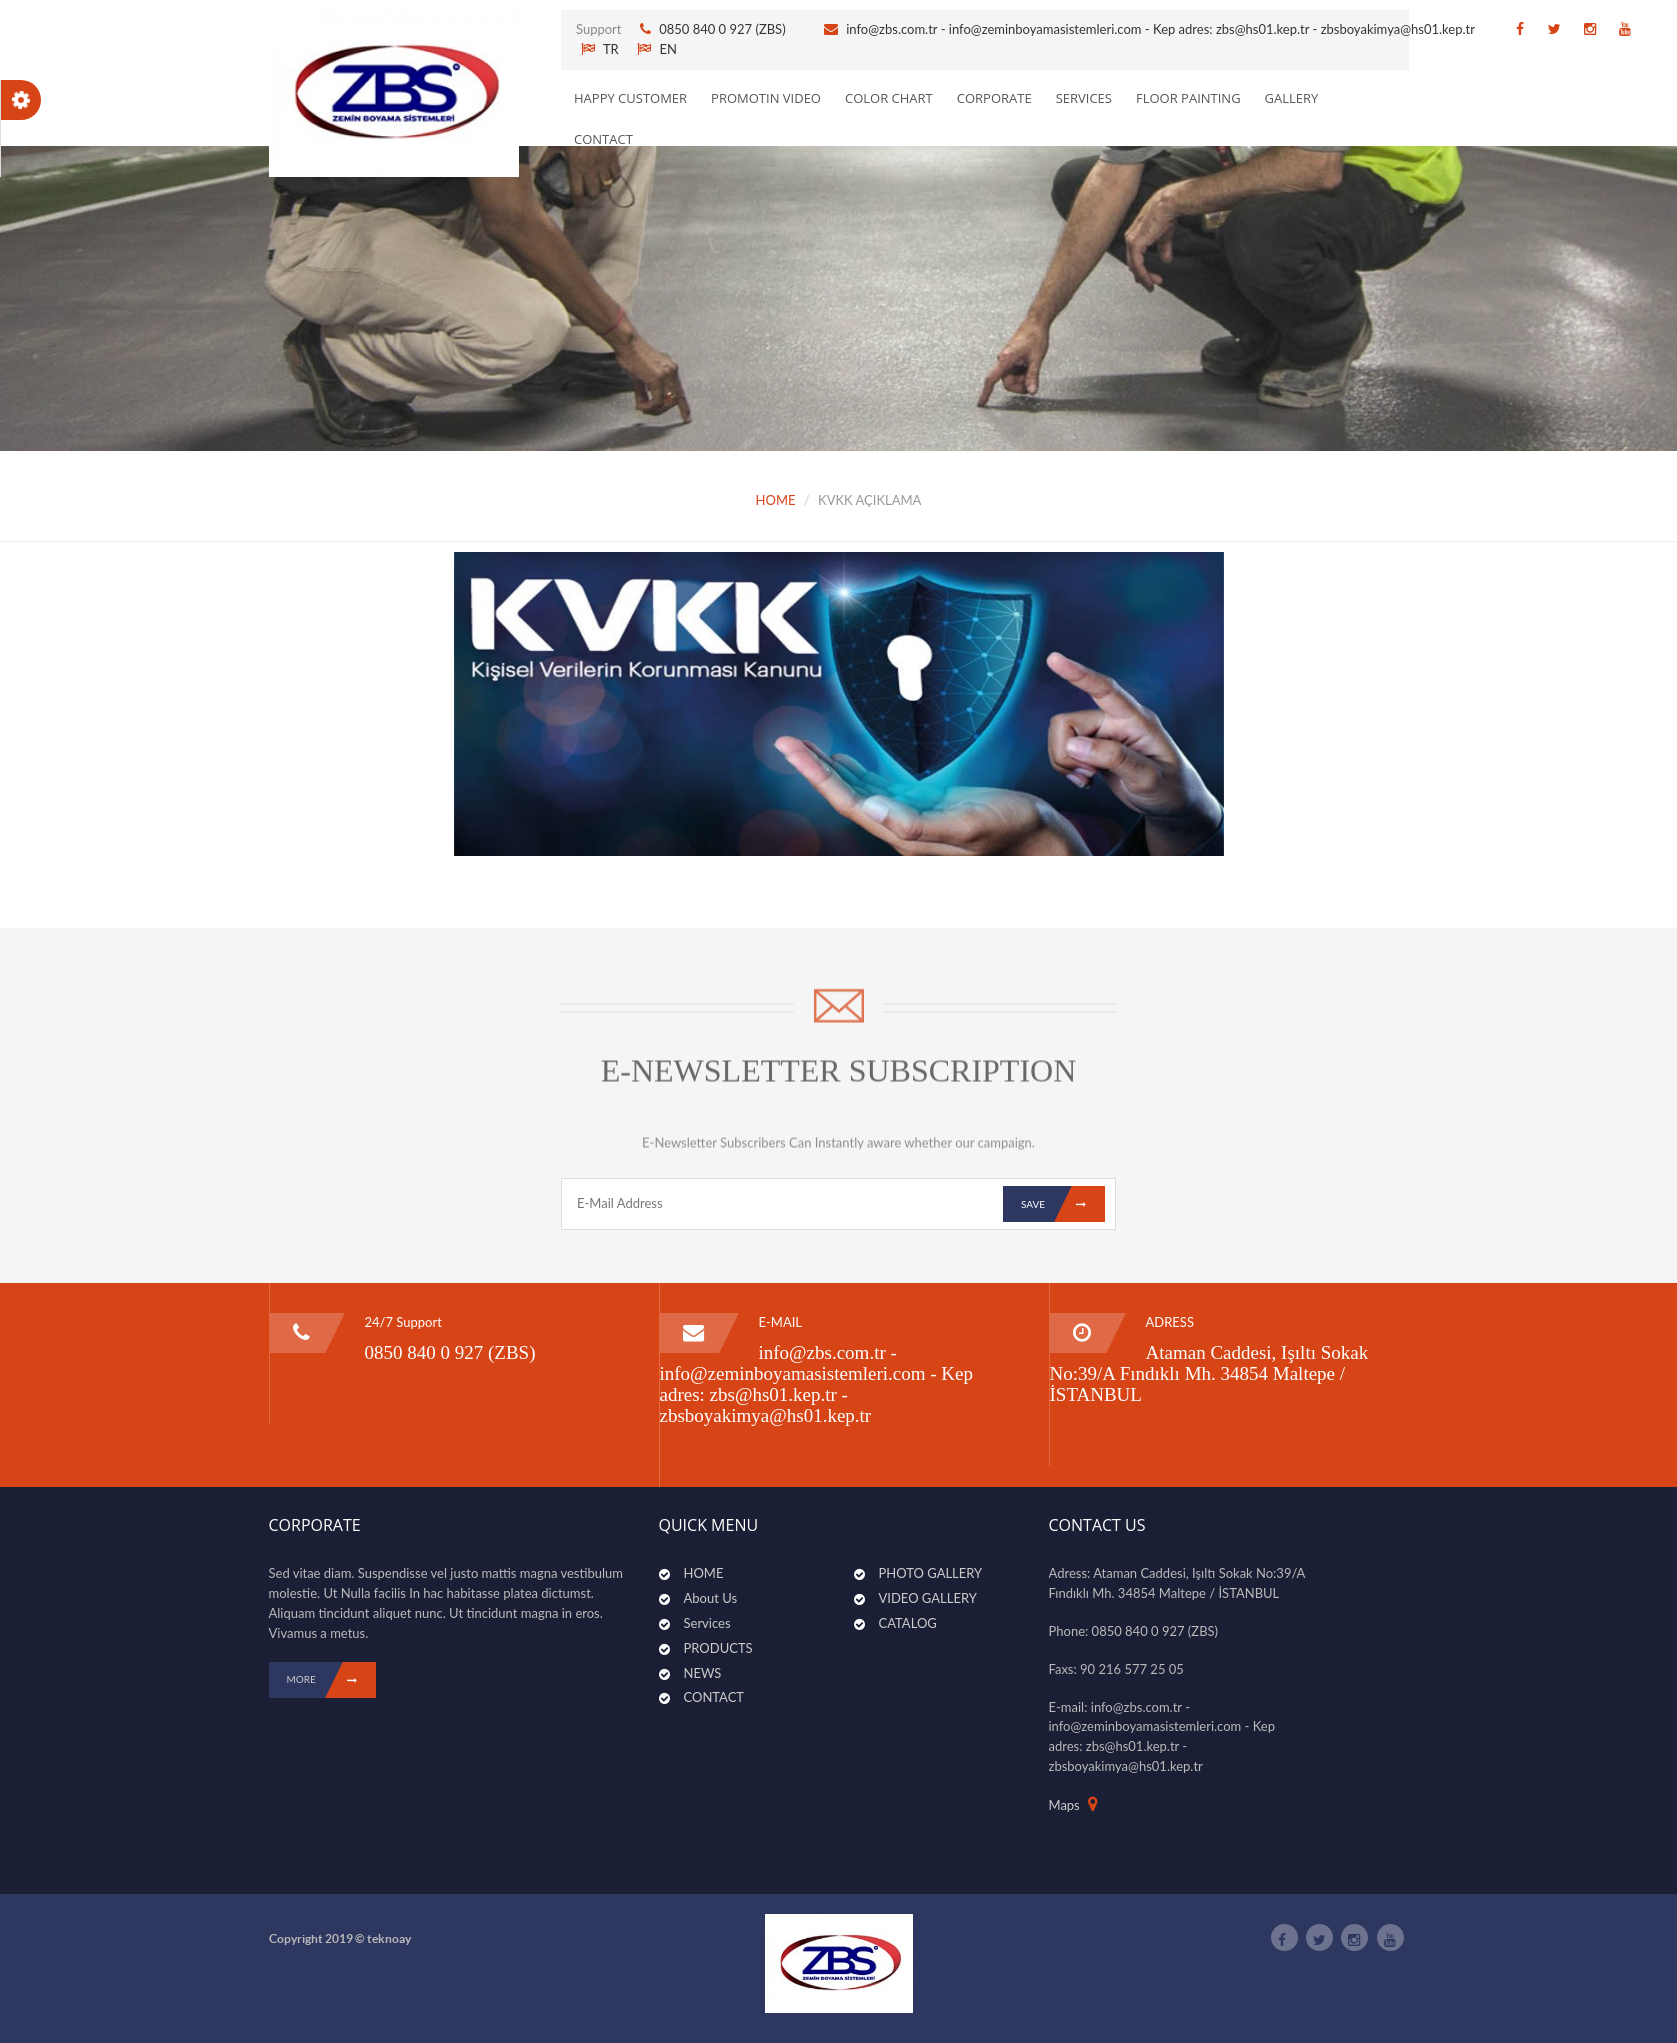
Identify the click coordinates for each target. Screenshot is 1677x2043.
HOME (776, 500)
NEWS (703, 1673)
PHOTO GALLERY (931, 1573)
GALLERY (1292, 98)
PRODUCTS (718, 1648)
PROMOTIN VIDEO (766, 98)
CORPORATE (994, 98)
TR (600, 49)
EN (657, 49)
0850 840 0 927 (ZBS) (724, 29)
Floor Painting (1188, 98)
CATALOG (908, 1623)
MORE (331, 1680)
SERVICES (1084, 98)
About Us (711, 1598)
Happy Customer (630, 98)
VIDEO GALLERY (928, 1598)
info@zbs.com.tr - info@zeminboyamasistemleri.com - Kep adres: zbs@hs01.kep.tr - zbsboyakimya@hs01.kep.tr (1160, 29)
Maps (1064, 1805)
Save (1063, 1204)
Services (707, 1623)
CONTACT (603, 139)
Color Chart (889, 98)
